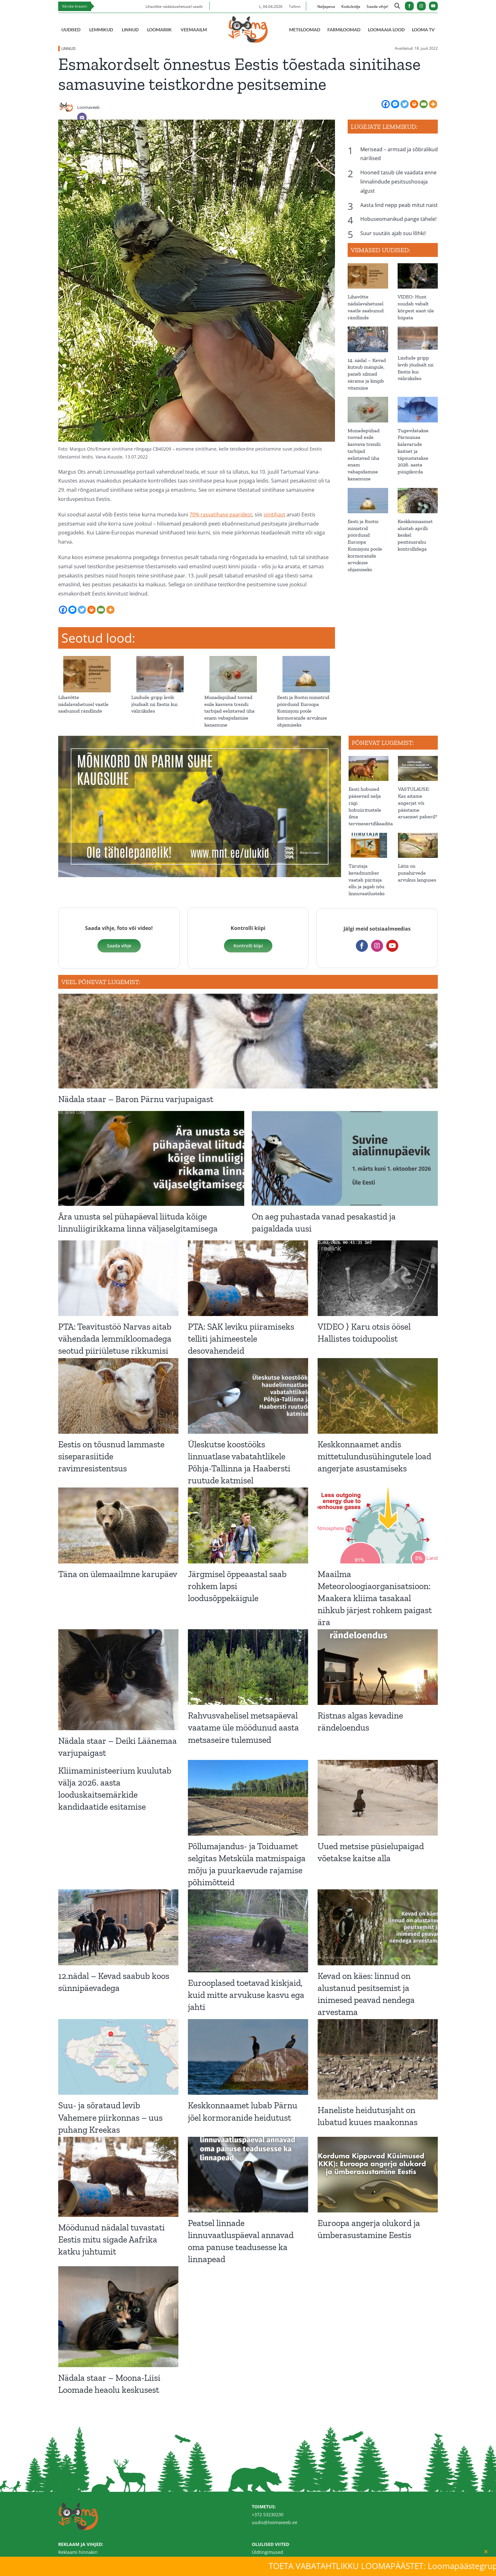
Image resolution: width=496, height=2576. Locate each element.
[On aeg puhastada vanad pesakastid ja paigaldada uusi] (345, 1158)
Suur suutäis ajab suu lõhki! (393, 233)
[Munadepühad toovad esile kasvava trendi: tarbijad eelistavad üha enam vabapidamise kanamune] (233, 659)
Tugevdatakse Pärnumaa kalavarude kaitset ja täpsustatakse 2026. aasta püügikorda (413, 451)
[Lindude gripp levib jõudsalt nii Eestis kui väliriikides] (160, 659)
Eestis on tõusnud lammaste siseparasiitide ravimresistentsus (111, 1456)
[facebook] (409, 6)
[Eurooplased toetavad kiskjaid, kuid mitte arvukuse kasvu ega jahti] (248, 1930)
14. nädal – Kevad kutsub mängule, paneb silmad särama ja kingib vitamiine (367, 374)
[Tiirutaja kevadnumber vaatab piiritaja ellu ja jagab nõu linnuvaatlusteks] (368, 845)
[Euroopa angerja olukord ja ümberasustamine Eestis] (378, 2174)
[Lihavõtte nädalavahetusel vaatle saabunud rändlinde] (87, 659)
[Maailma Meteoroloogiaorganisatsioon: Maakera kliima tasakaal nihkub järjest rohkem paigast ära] (378, 1525)
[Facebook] (385, 104)
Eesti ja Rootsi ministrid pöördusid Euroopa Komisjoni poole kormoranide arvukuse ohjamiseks (303, 711)
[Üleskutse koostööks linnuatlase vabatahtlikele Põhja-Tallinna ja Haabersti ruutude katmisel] (248, 1396)
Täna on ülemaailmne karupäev (117, 1574)
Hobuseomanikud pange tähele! (398, 218)
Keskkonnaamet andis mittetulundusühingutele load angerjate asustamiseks (374, 1456)
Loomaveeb (88, 107)
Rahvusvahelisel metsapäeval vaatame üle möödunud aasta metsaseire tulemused (243, 1727)
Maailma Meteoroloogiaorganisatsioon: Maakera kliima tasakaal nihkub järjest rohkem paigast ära (375, 1598)
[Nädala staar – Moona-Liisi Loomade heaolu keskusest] (118, 2316)
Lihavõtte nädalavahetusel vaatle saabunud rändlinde (83, 704)
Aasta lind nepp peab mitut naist (399, 205)
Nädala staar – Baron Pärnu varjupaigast (135, 1099)
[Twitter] (404, 104)
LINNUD (68, 48)
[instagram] (421, 6)
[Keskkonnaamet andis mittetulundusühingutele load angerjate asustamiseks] (378, 1396)
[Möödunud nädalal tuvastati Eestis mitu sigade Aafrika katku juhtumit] (118, 2177)
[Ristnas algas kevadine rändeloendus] (378, 1667)
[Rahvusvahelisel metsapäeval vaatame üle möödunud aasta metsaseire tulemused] (248, 1667)
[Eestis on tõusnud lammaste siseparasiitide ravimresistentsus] (118, 1396)
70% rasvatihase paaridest (220, 514)
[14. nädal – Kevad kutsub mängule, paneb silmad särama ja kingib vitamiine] (368, 339)
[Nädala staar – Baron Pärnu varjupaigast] (248, 1041)
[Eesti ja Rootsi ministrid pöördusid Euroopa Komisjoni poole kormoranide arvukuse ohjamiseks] (306, 659)
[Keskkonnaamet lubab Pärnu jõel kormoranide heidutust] (248, 2057)
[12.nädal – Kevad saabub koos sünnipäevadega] (118, 1927)
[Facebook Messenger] (395, 104)
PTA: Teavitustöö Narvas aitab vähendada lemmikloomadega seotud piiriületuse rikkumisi (114, 1338)
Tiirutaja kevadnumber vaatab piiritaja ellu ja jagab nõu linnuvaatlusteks (367, 879)
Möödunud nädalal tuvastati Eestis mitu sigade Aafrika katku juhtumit (111, 2239)
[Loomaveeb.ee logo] (248, 18)
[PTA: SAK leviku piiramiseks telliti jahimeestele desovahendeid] (248, 1278)
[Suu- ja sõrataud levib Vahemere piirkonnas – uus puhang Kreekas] (118, 2057)
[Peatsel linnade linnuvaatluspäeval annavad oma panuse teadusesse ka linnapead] (248, 2174)
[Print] (414, 104)
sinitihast (274, 514)
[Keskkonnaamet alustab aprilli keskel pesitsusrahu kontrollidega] (418, 500)
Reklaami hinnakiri (78, 2552)
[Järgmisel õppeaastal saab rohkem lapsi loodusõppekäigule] (248, 1525)
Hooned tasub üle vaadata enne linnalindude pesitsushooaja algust (398, 181)
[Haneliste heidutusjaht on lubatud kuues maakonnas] (378, 2059)
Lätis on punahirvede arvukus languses (417, 873)
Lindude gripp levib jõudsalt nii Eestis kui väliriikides (154, 704)
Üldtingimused (267, 2552)
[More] (433, 104)
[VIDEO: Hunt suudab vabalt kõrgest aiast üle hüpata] (418, 276)
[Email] (82, 117)
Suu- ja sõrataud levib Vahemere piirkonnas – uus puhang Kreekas (110, 2117)
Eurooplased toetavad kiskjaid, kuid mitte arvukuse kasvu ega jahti (246, 1995)
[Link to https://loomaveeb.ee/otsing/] (397, 7)
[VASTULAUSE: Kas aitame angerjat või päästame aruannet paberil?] (418, 768)
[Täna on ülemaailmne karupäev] (118, 1525)
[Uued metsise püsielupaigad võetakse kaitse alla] (378, 1798)
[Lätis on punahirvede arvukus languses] (418, 845)
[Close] (486, 2551)
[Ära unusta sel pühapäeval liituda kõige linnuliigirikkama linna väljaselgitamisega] (151, 1158)
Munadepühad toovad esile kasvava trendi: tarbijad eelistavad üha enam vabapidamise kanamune (229, 711)
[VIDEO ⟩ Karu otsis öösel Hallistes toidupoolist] (378, 1278)
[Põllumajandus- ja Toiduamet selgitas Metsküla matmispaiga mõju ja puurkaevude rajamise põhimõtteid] (248, 1798)
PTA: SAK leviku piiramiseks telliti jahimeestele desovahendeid (241, 1338)
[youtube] (433, 6)
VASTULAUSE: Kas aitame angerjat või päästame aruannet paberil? (417, 803)
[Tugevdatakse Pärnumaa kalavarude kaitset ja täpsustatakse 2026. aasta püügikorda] (418, 409)
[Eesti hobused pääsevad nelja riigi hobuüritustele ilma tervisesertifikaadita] (368, 768)
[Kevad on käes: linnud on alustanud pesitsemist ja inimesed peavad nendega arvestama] (378, 1927)
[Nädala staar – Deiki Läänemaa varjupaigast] (118, 1679)
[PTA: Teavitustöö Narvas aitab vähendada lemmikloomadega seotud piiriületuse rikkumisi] (118, 1278)
